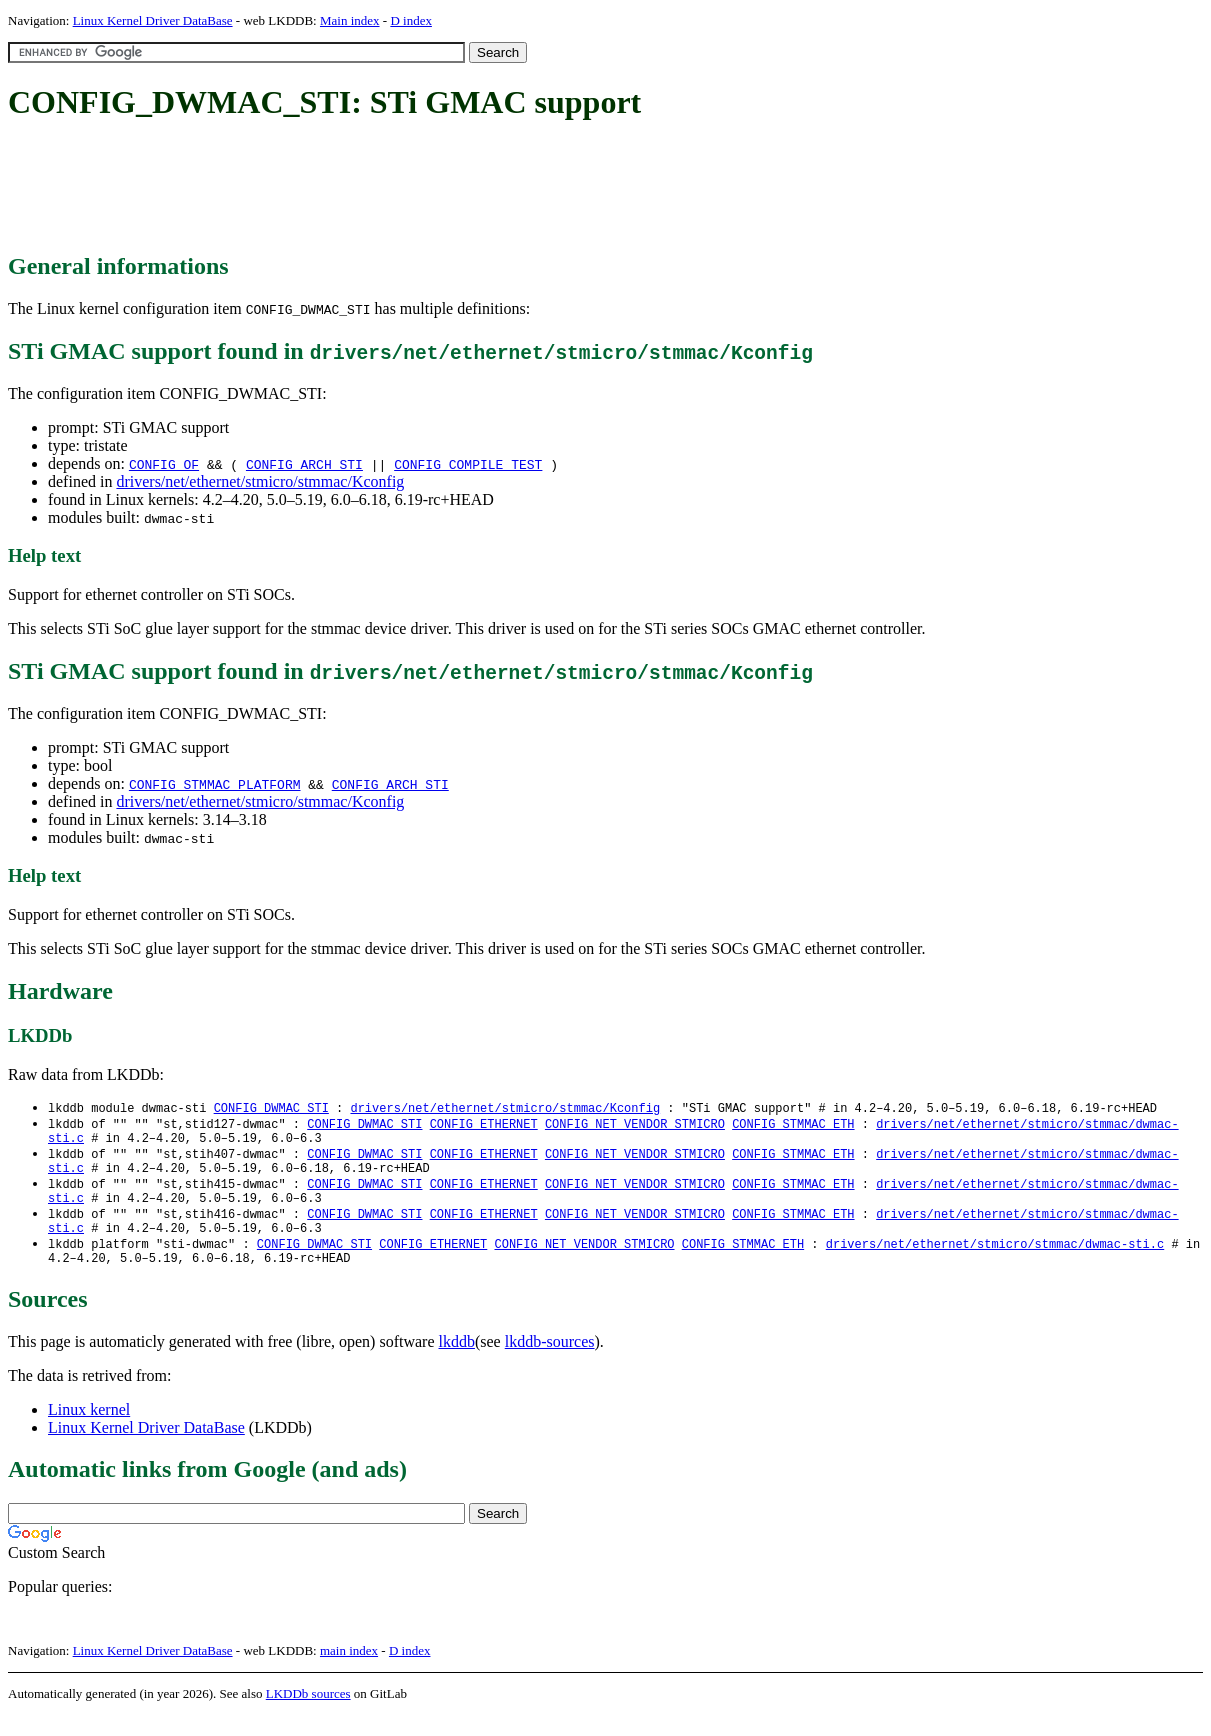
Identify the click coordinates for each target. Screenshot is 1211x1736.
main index (349, 1671)
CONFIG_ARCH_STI (304, 464)
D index (411, 20)
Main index (350, 20)
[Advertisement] (372, 188)
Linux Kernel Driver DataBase (153, 20)
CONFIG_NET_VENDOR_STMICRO (635, 1125)
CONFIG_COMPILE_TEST (468, 464)
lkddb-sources (550, 1362)
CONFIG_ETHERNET (484, 1125)
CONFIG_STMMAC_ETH (793, 1125)
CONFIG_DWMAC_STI (271, 1108)
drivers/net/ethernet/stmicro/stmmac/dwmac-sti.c (995, 1261)
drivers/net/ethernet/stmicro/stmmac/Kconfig (260, 481)
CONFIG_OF (164, 464)
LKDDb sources (308, 1714)
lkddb (457, 1362)
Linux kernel (89, 1430)
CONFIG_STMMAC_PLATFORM (215, 784)
